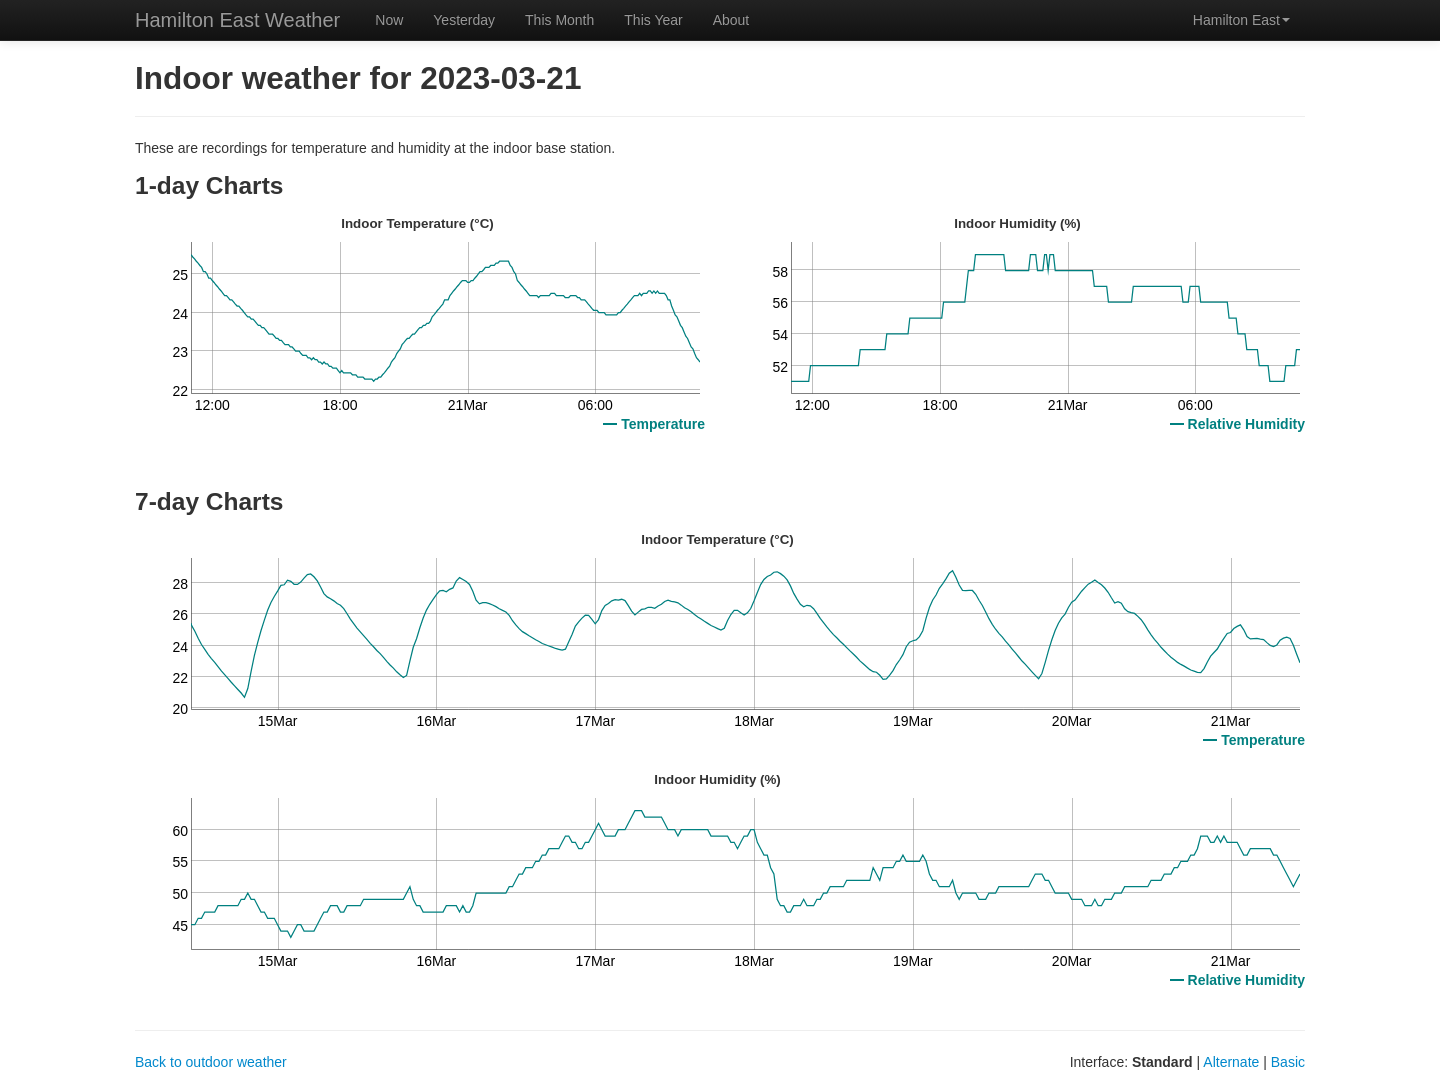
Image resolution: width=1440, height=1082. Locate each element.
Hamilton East (1241, 20)
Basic (1288, 1062)
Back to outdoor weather (211, 1062)
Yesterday (464, 20)
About (731, 20)
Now (389, 20)
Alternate (1231, 1062)
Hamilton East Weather (237, 20)
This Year (653, 20)
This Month (559, 20)
